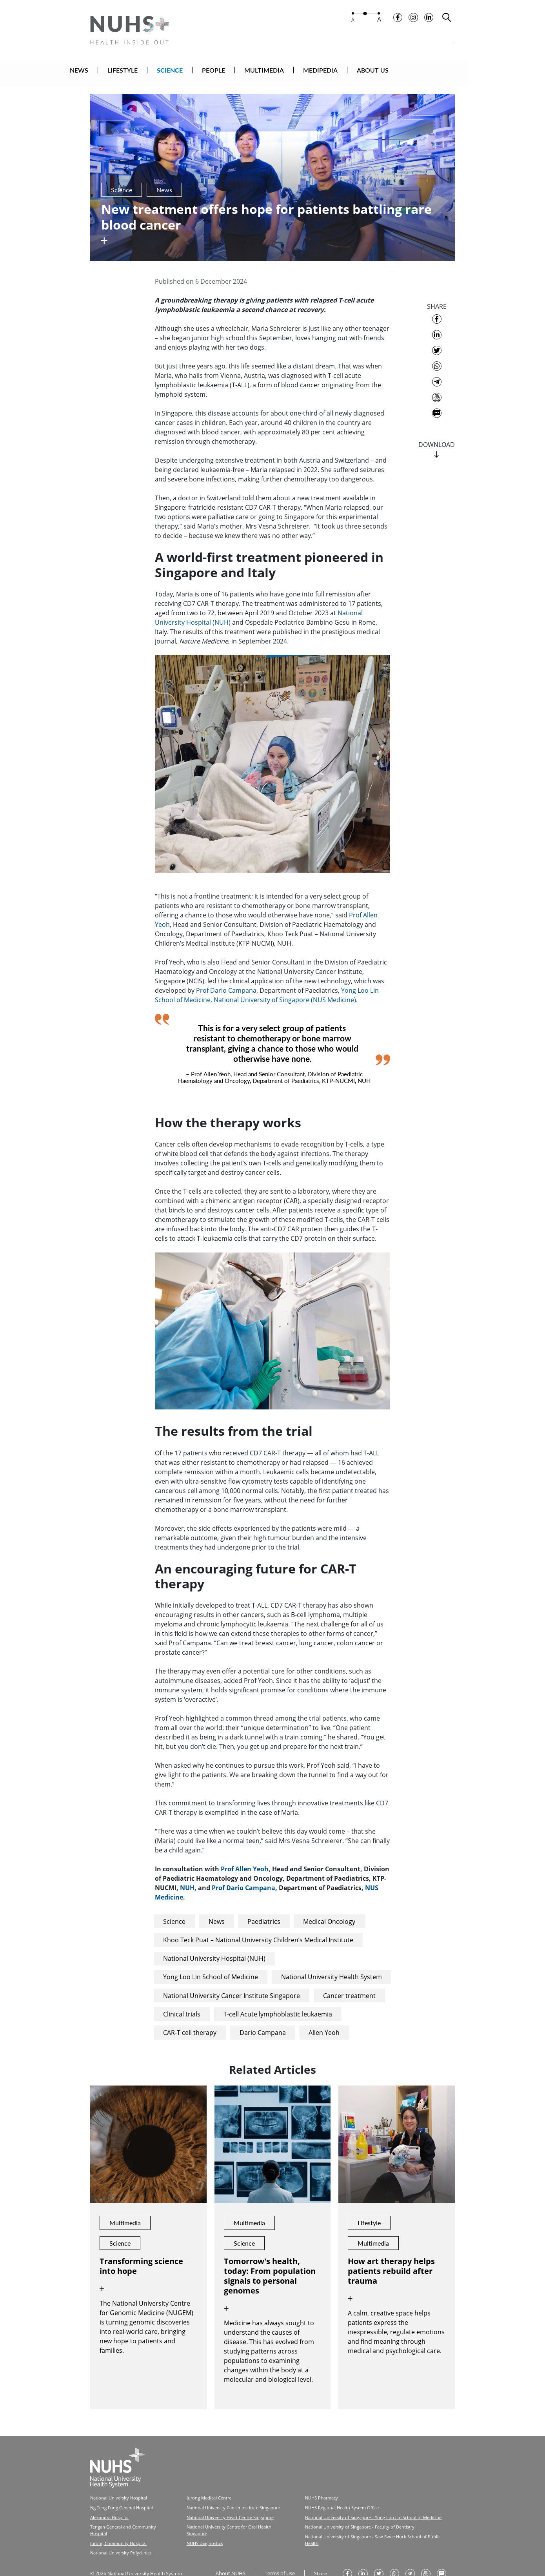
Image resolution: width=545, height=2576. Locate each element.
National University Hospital (117, 2488)
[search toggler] (447, 20)
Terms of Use (277, 2553)
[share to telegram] (436, 372)
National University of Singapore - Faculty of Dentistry (342, 2515)
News (217, 1912)
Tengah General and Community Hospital (128, 2515)
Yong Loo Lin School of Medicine (210, 1967)
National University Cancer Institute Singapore (231, 1986)
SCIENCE (209, 72)
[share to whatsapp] (436, 356)
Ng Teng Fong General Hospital (119, 2497)
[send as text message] (436, 403)
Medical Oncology (329, 1912)
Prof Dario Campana (226, 981)
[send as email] (436, 388)
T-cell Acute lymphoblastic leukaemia (277, 2004)
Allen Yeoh (324, 2023)
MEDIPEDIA (359, 72)
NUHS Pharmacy (307, 2488)
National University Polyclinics (118, 2533)
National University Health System (331, 1967)
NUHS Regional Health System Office (326, 2497)
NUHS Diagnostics (196, 2524)
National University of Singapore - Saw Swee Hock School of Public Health (360, 2524)
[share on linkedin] (436, 325)
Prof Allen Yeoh (245, 1859)
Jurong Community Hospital (115, 2524)
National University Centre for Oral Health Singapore (229, 2515)
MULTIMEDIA (303, 72)
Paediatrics (263, 1912)
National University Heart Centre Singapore (221, 2506)
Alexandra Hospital (108, 2506)
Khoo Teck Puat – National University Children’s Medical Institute (258, 1930)
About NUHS (229, 2553)
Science (174, 1912)
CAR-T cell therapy (189, 2023)
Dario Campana (263, 2023)
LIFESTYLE (161, 72)
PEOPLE (252, 72)
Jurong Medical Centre (201, 2488)
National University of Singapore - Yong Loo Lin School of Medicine (354, 2506)
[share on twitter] (436, 341)
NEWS (118, 72)
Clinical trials (181, 2004)
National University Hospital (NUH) (214, 1949)
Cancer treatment (349, 1986)
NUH (187, 1878)
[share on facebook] (436, 309)
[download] (436, 446)
